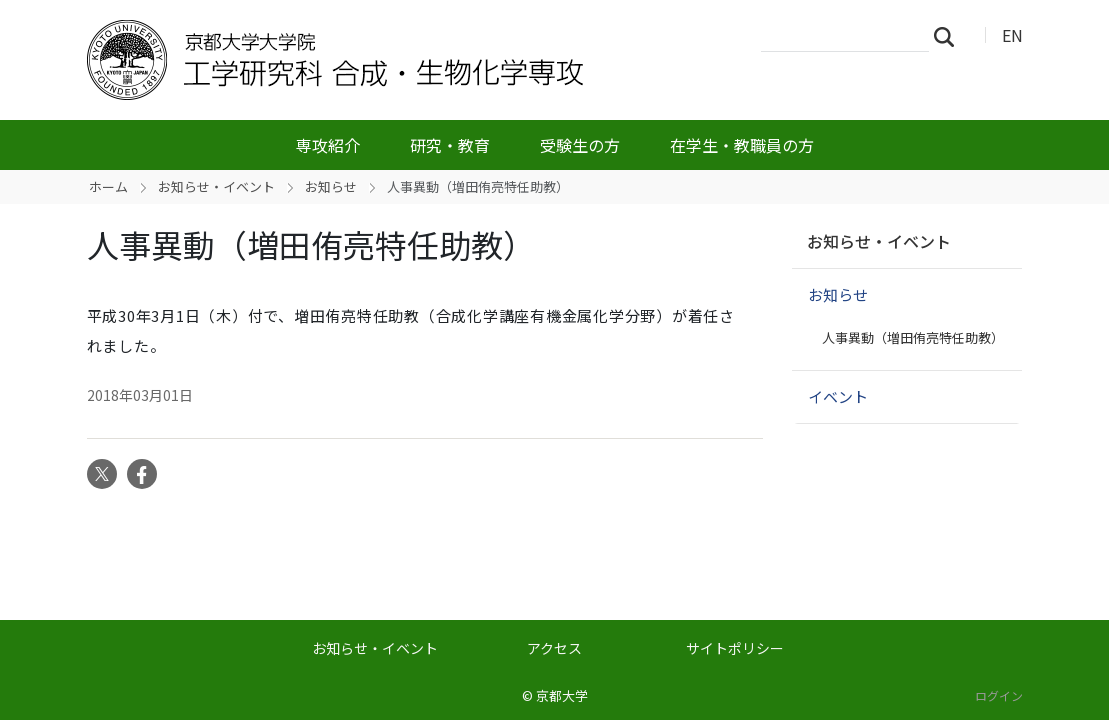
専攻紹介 (328, 145)
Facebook (142, 474)
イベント (838, 396)
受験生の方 (580, 145)
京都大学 (562, 695)
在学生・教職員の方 (742, 145)
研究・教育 (450, 145)
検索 (950, 36)
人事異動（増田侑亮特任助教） (913, 337)
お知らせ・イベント (216, 186)
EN (1012, 35)
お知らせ (331, 186)
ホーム (108, 186)
